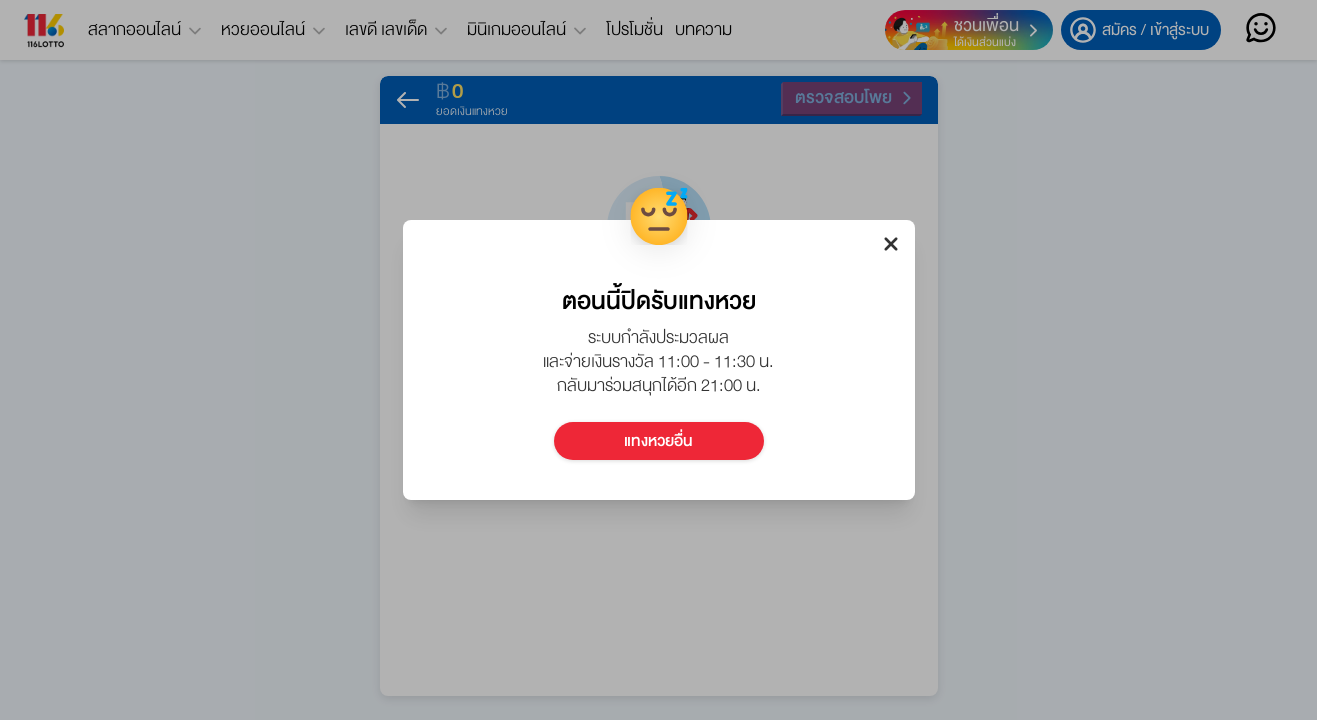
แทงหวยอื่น (658, 441)
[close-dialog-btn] (891, 244)
